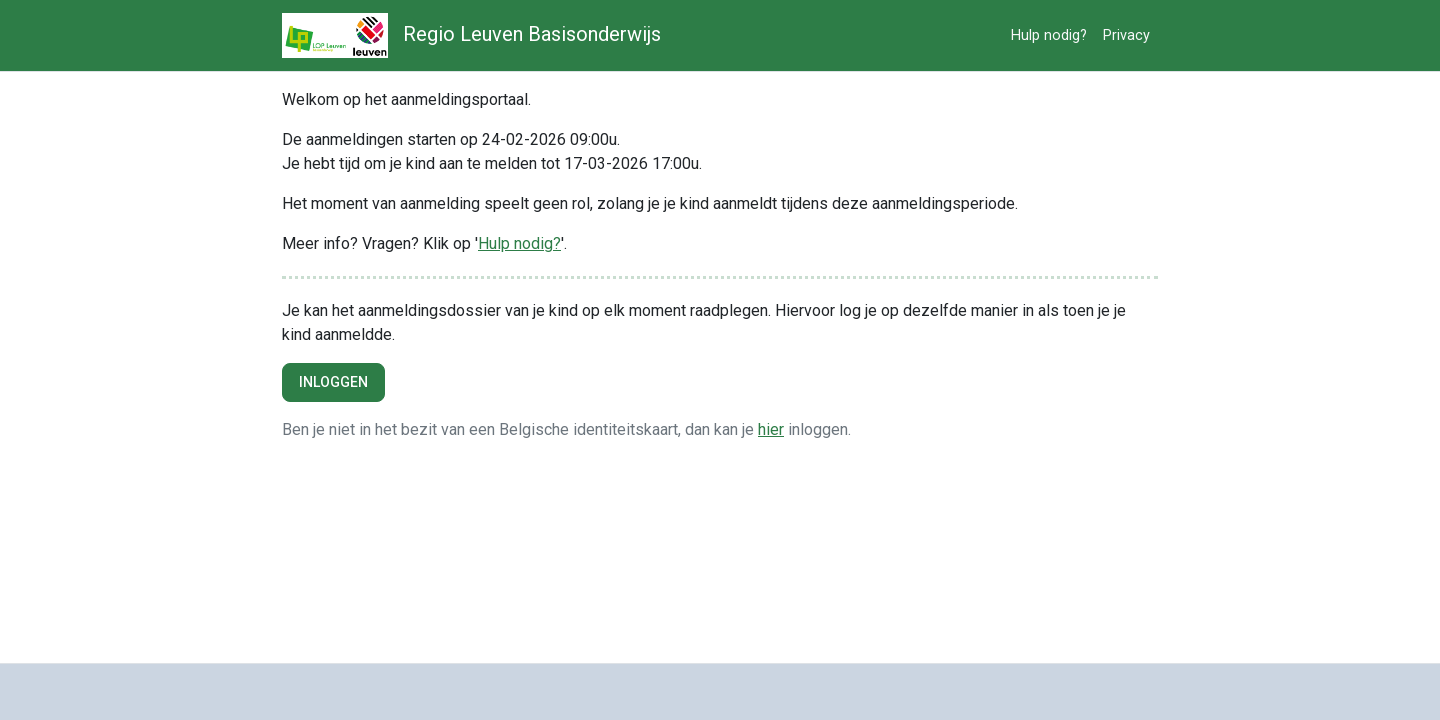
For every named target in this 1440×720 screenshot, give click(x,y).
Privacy (1126, 35)
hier (771, 429)
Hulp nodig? (1049, 35)
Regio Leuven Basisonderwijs (471, 35)
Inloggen (333, 382)
